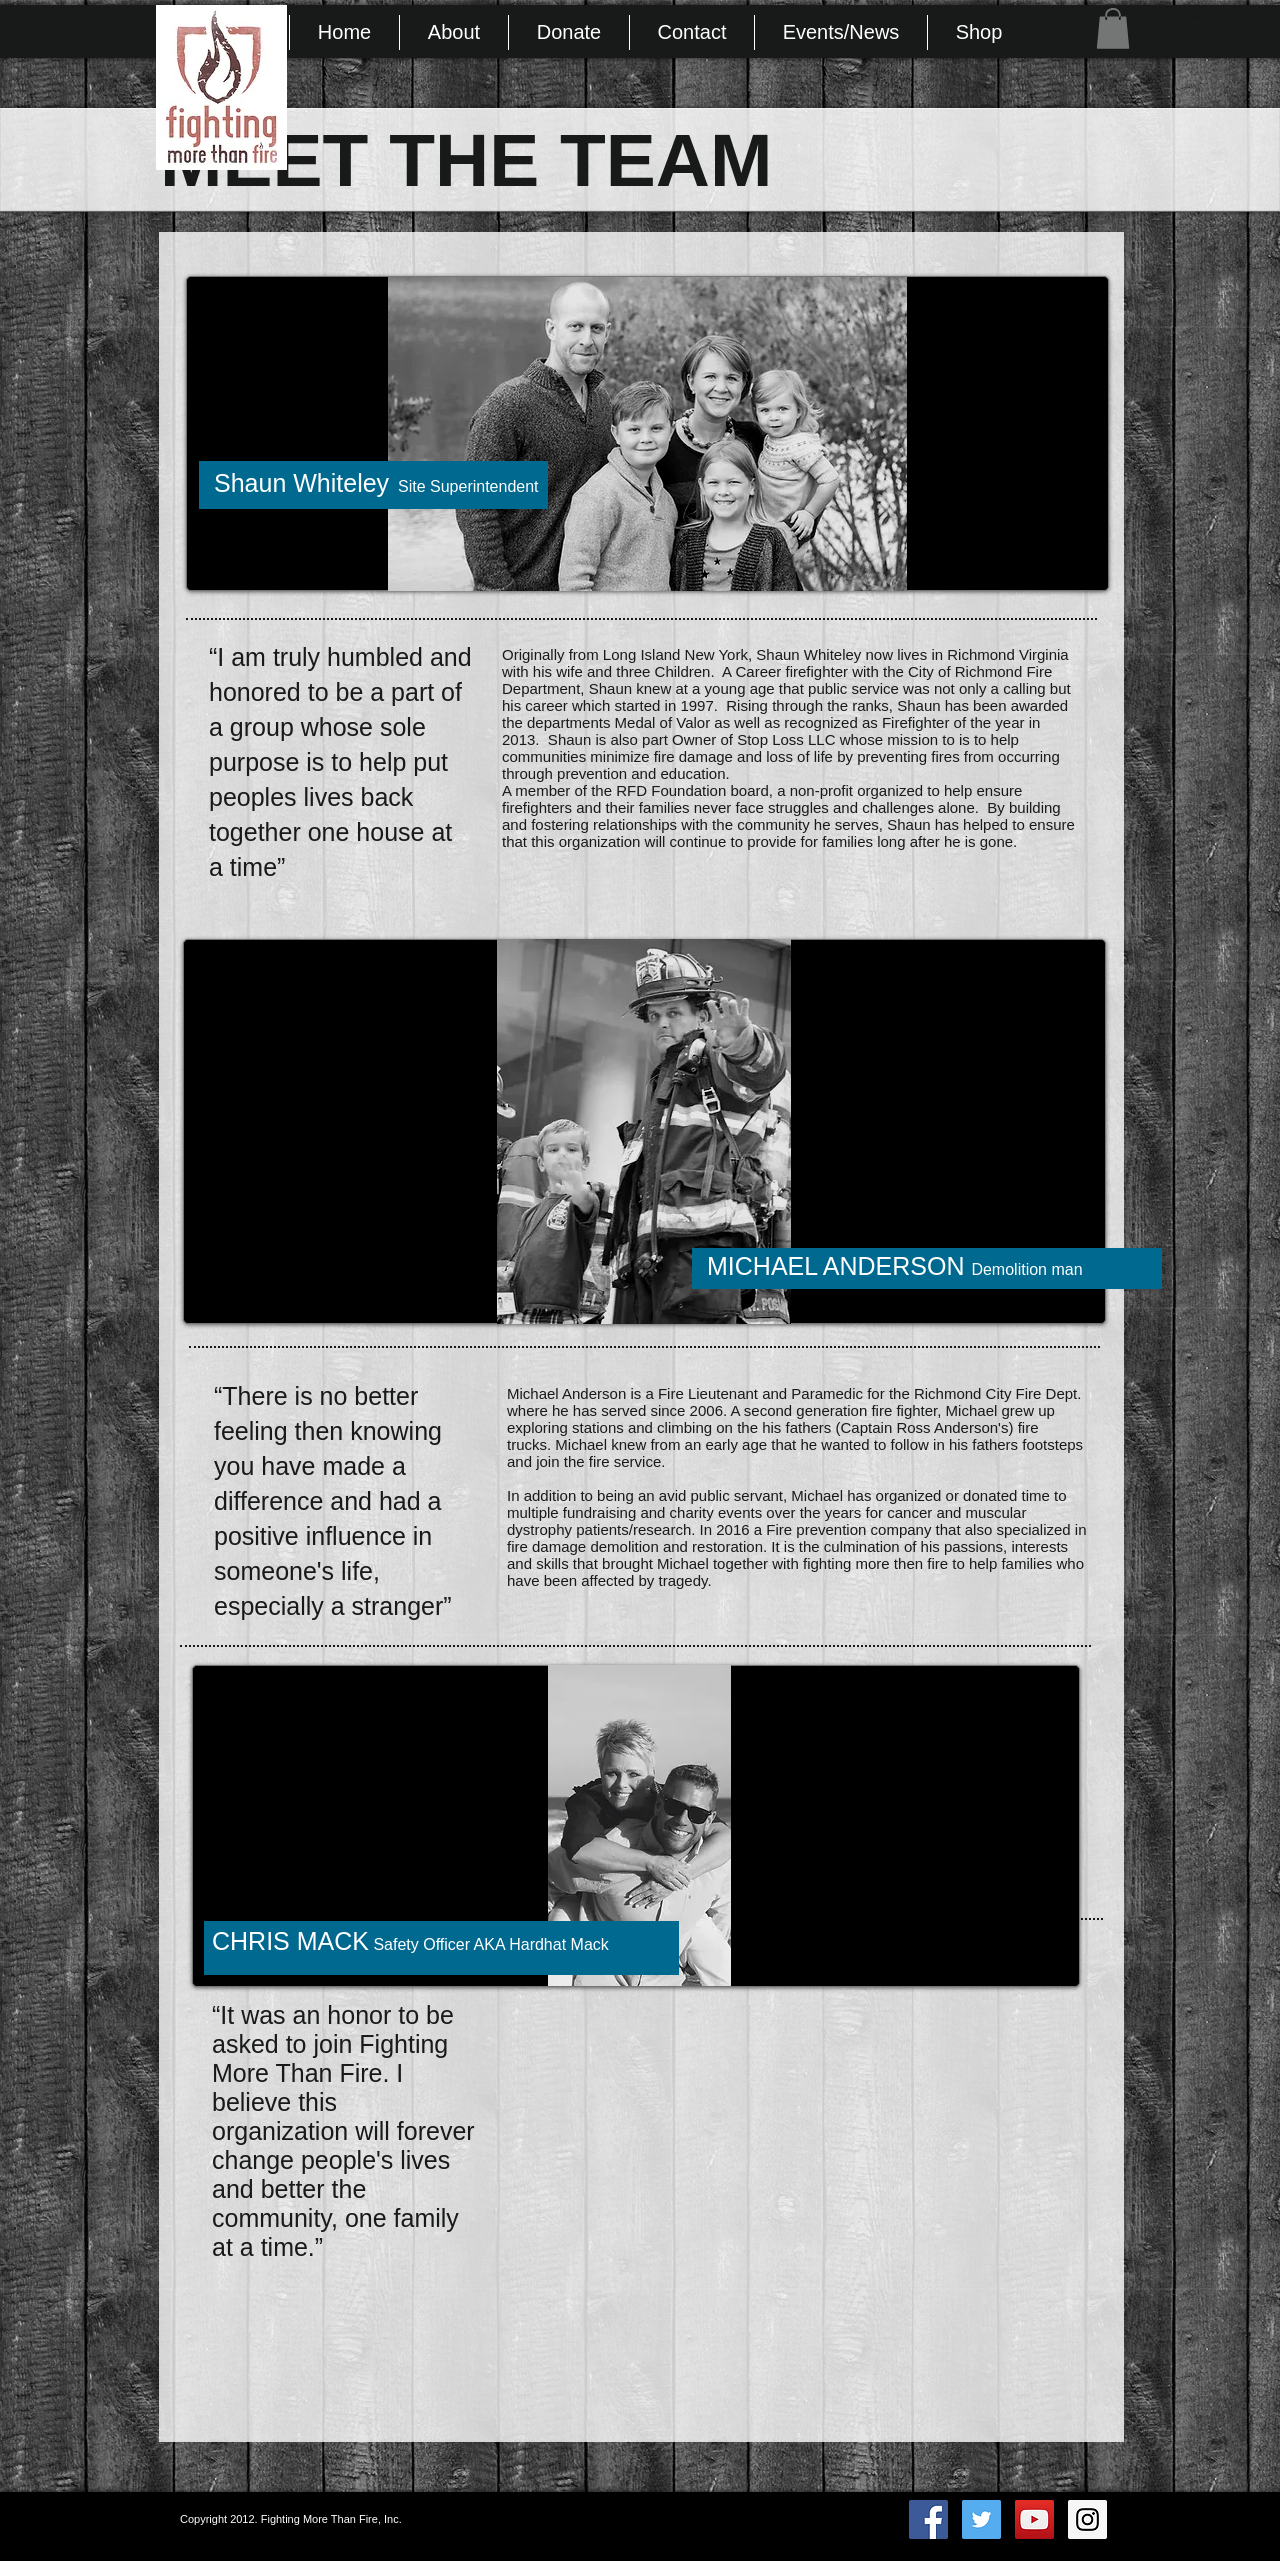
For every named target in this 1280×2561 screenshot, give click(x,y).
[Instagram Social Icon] (1087, 2519)
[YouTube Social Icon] (1034, 2519)
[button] (1113, 28)
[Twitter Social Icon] (981, 2519)
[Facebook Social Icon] (928, 2519)
